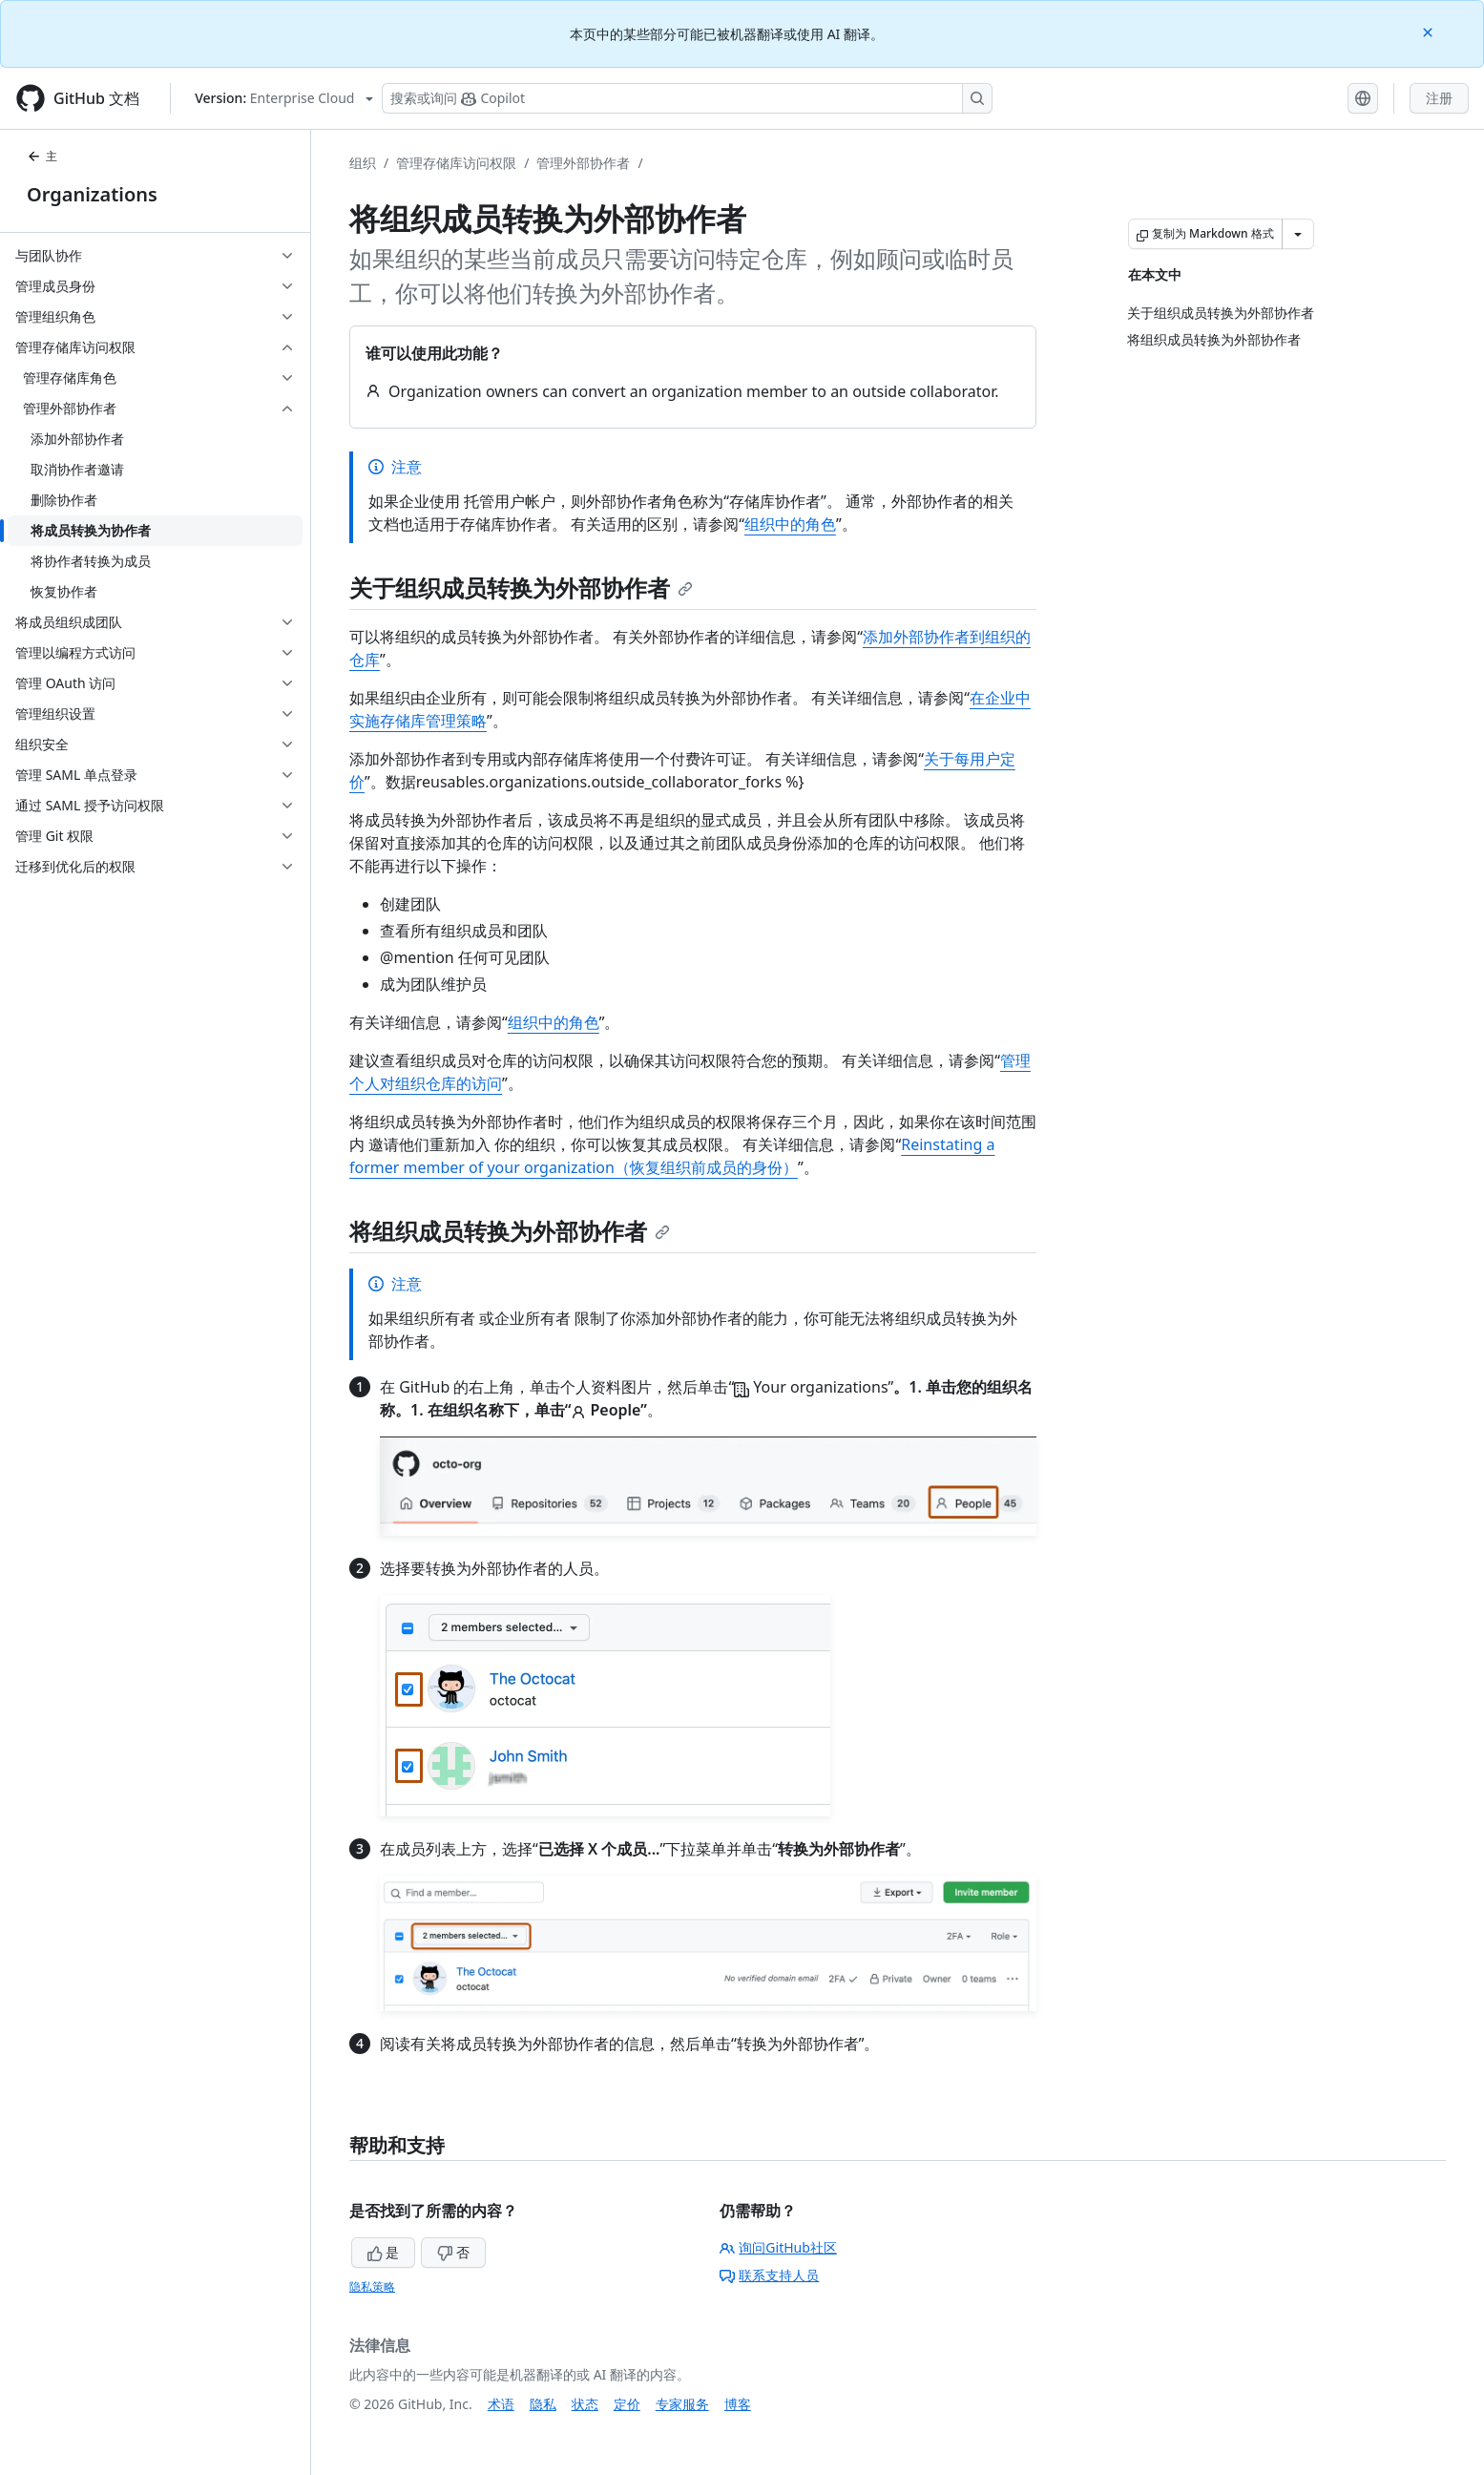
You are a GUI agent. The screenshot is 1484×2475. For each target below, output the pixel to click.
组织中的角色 (790, 524)
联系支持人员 (769, 2275)
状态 (585, 2404)
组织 (362, 163)
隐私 (543, 2404)
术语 (501, 2404)
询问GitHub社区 (778, 2247)
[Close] (1429, 31)
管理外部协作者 (583, 163)
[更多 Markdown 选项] (1298, 234)
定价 (627, 2404)
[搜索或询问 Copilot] (687, 98)
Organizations (92, 194)
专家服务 (682, 2404)
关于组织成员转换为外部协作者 (521, 587)
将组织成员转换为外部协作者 (509, 1231)
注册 (1439, 98)
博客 (737, 2404)
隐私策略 (372, 2286)
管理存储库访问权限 (456, 163)
